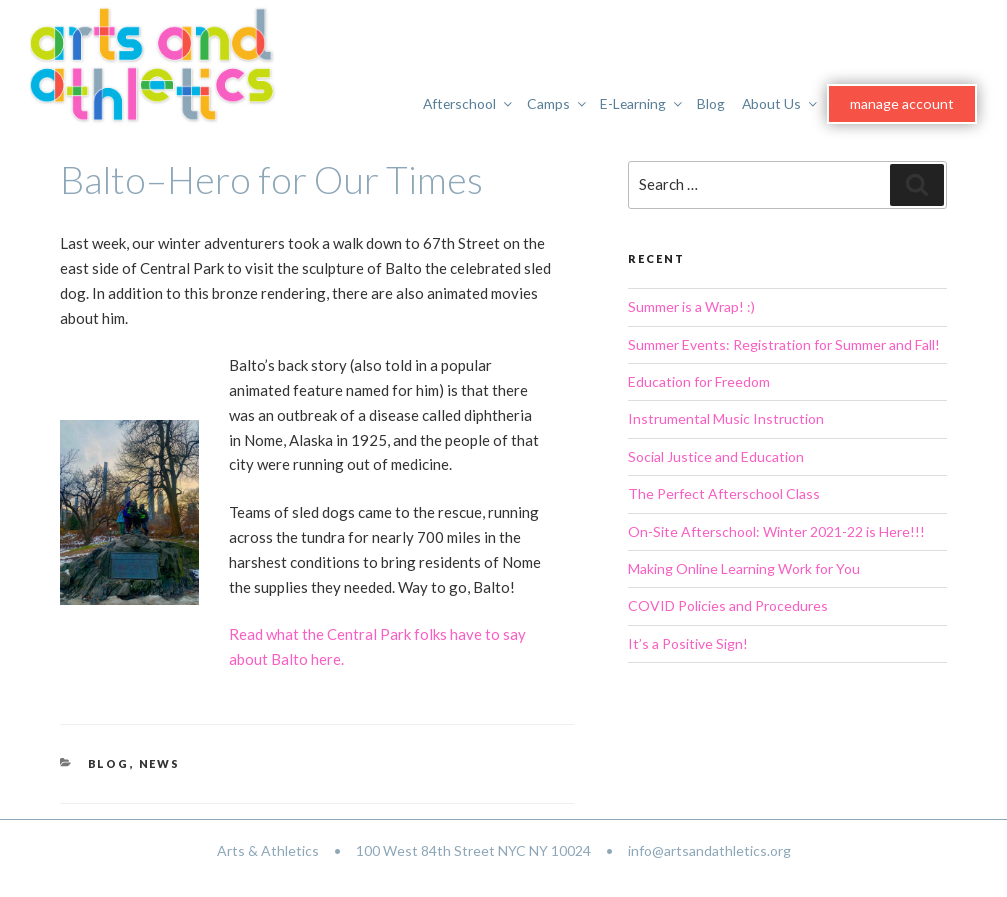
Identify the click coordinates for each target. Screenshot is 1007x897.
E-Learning (643, 103)
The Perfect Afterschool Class (724, 493)
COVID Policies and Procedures (728, 605)
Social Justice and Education (716, 456)
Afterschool (470, 103)
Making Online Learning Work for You (744, 568)
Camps (559, 103)
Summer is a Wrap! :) (691, 306)
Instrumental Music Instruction (726, 418)
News (160, 763)
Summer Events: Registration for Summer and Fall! (784, 344)
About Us (782, 103)
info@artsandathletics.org (709, 850)
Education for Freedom (699, 381)
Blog (712, 103)
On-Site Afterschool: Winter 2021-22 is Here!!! (776, 531)
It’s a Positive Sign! (688, 643)
